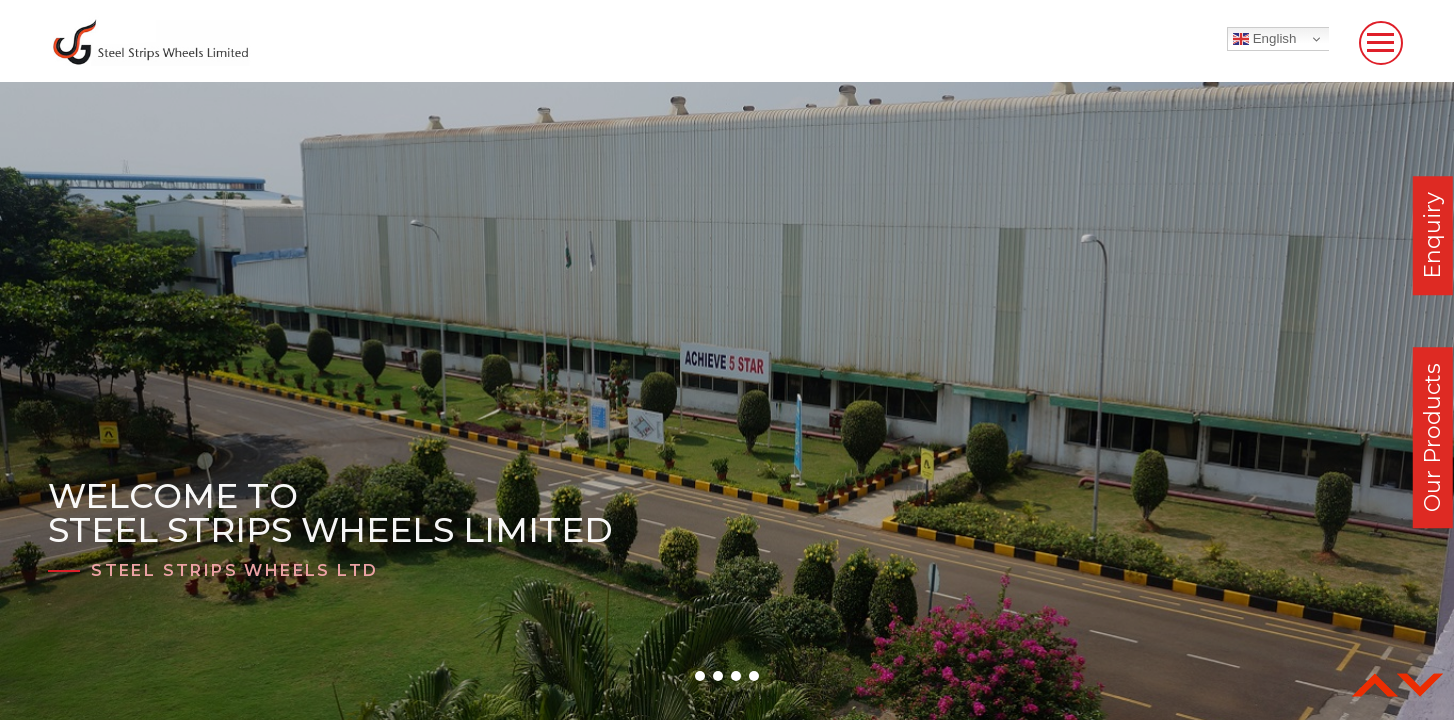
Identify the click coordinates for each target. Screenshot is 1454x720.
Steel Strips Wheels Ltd (234, 570)
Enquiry (1432, 235)
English (1264, 39)
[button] (700, 676)
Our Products (1432, 437)
